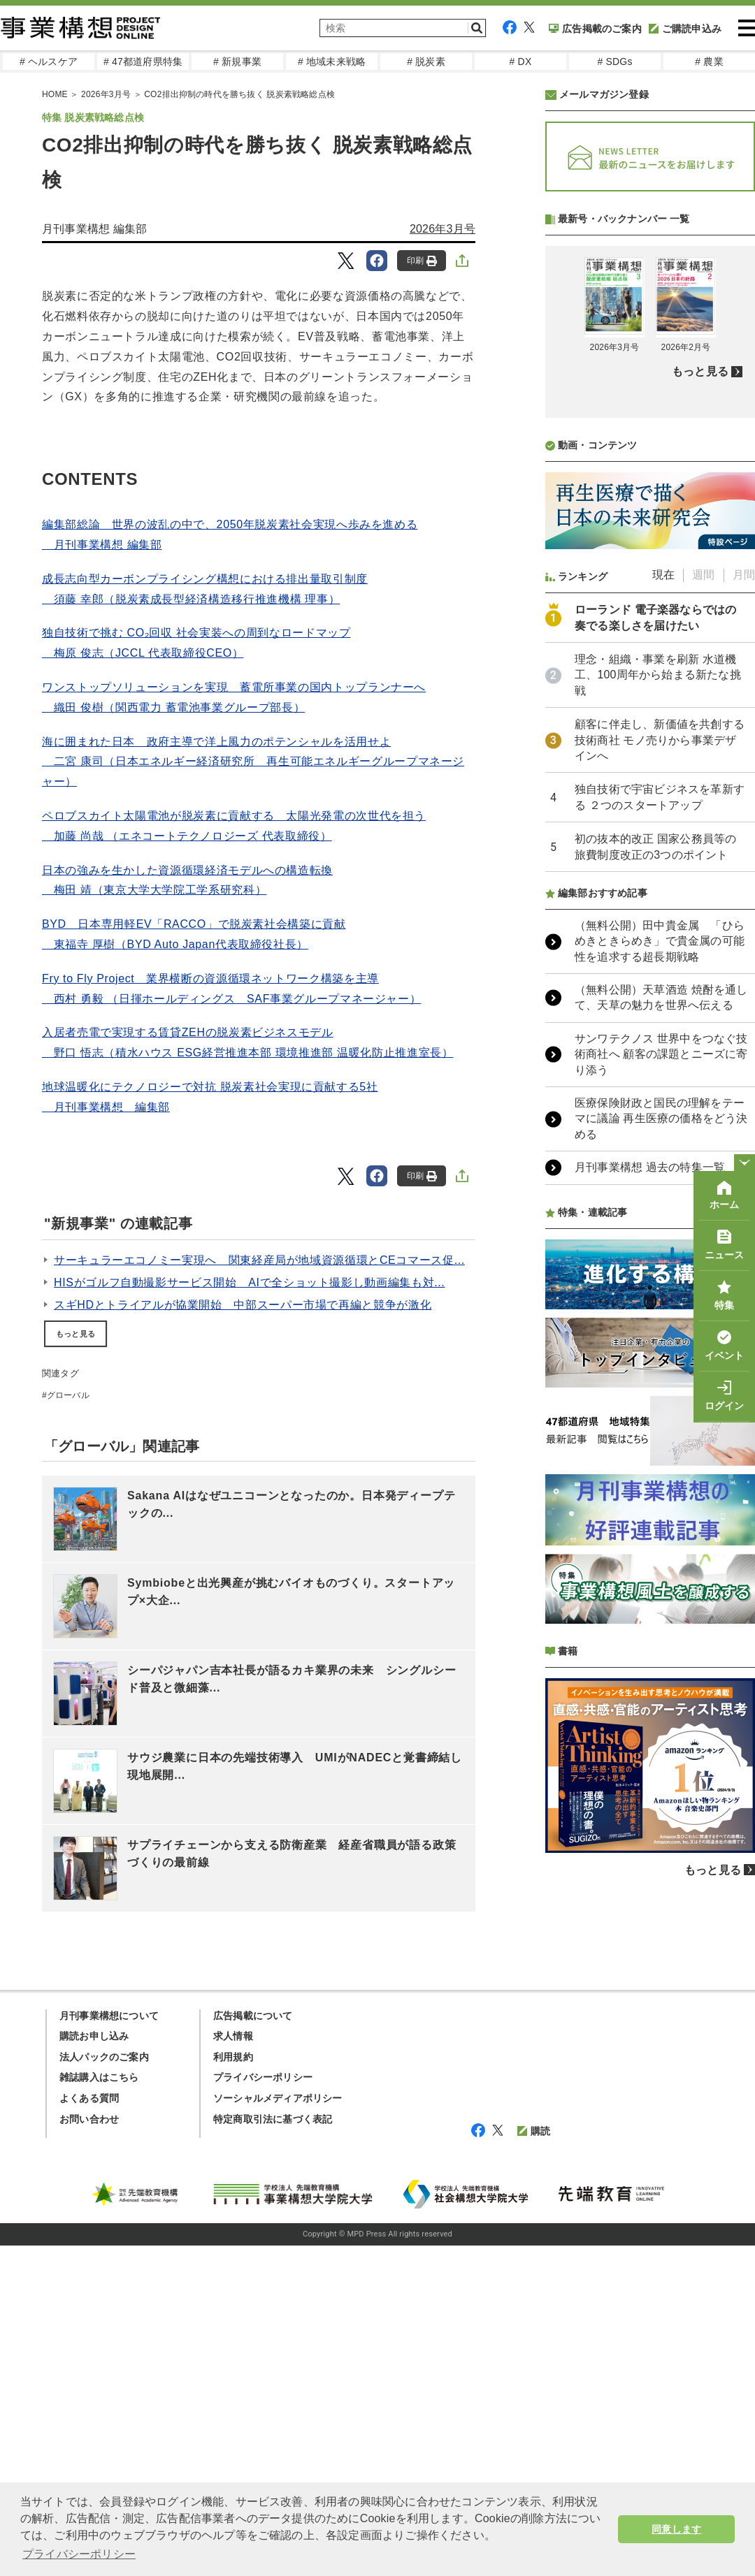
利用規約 (233, 2387)
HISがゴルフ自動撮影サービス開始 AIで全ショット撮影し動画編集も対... (249, 1282)
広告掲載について (253, 2346)
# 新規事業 (237, 61)
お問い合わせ (89, 2449)
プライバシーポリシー (262, 2408)
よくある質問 (89, 2428)
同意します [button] (676, 2529)
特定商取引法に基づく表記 (272, 2449)
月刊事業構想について (109, 2346)
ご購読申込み (685, 29)
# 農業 (709, 61)
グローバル (68, 1395)
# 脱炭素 (426, 61)
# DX (521, 61)
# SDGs (614, 61)
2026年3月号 (442, 229)
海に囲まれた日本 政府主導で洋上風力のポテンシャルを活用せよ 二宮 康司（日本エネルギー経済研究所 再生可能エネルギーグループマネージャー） (253, 762)
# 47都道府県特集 (142, 61)
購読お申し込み (94, 2366)
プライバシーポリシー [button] (79, 2554)
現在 (663, 945)
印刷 (422, 261)
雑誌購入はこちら (99, 2408)
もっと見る (75, 1334)
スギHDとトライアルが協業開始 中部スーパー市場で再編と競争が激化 (242, 1305)
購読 (533, 2461)
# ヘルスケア (49, 61)
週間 (703, 945)
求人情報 (233, 2366)
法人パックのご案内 (104, 2387)
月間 (744, 945)
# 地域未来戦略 (332, 61)
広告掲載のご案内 (595, 29)
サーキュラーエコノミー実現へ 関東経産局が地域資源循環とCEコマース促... (259, 1260)
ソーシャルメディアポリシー (278, 2428)
